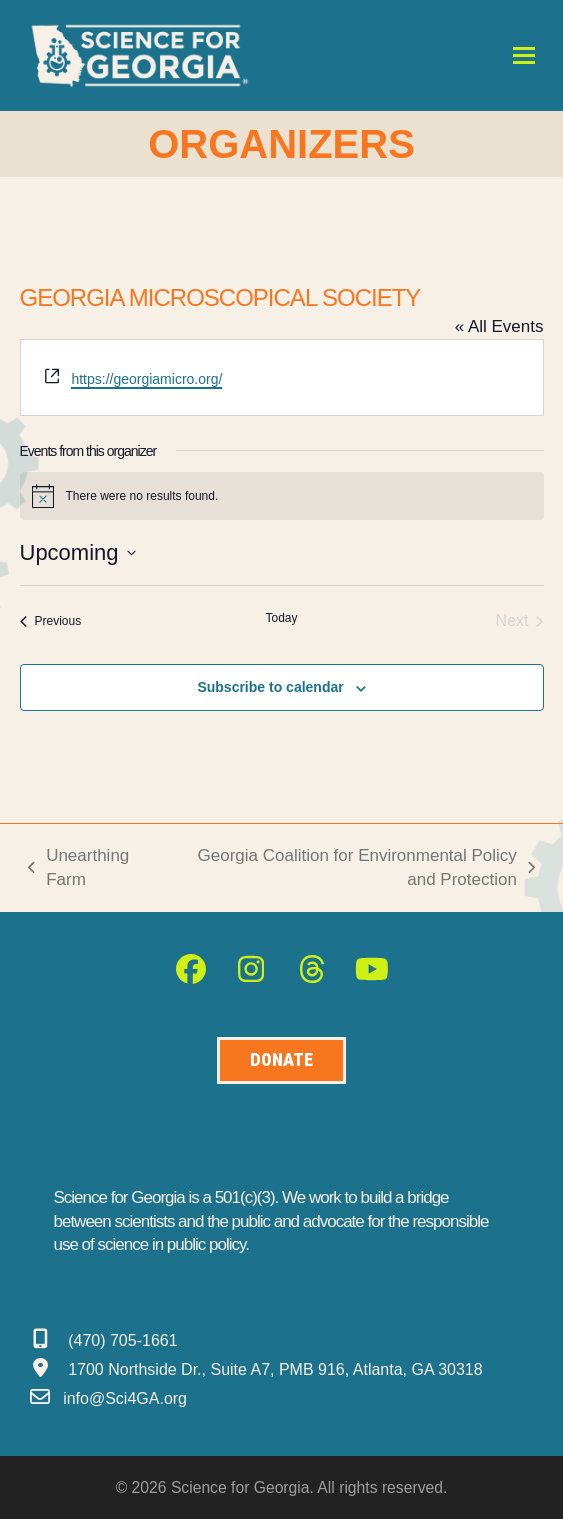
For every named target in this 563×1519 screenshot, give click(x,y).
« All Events (499, 326)
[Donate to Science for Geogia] (281, 1060)
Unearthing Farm (78, 869)
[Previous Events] (51, 621)
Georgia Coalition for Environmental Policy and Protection (351, 869)
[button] (524, 55)
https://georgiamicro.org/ (146, 379)
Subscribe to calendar (270, 687)
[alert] (282, 496)
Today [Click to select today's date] (281, 618)
